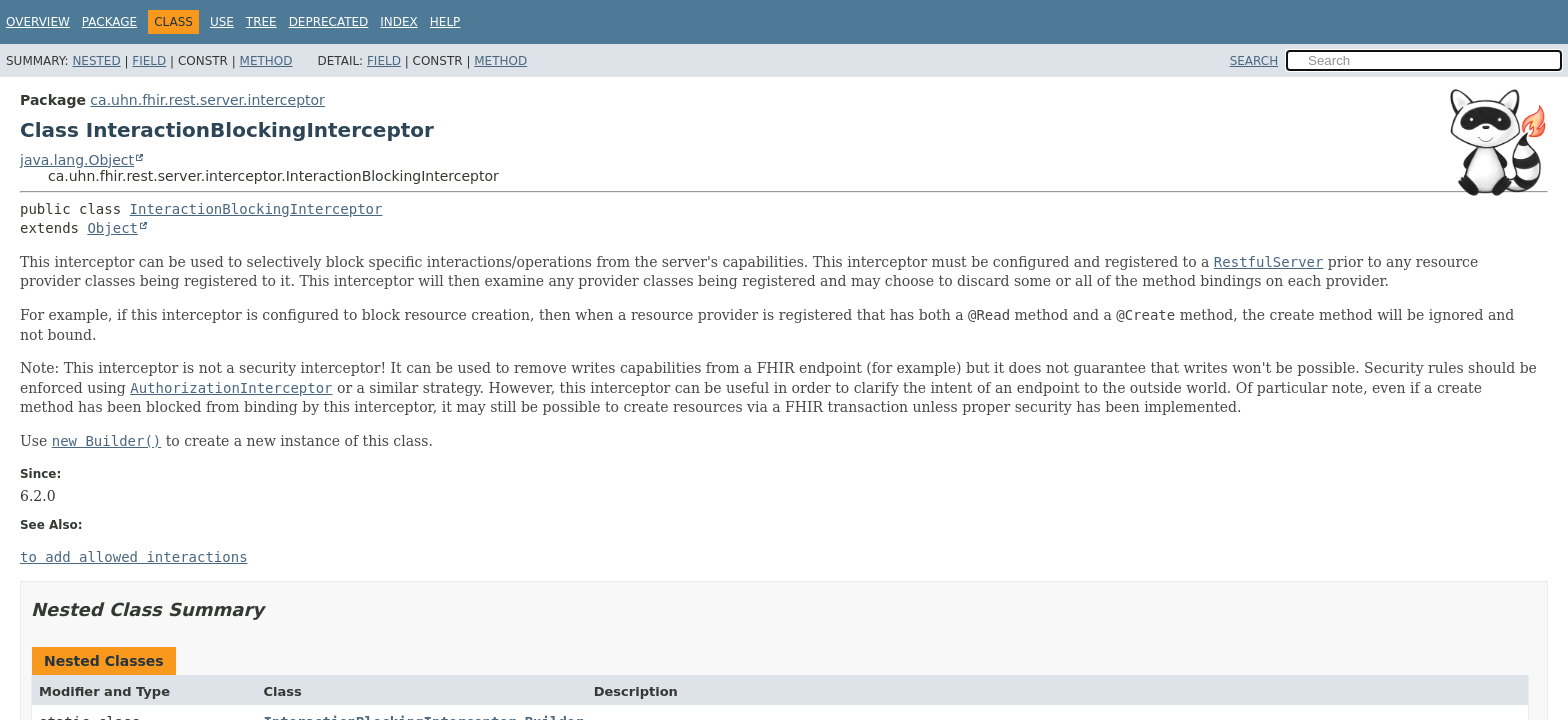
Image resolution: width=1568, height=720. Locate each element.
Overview (38, 22)
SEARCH (1254, 61)
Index (399, 22)
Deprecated (329, 22)
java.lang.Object (77, 160)
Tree (261, 22)
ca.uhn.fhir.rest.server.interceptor (207, 100)
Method (266, 61)
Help (445, 22)
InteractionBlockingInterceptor (256, 209)
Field (149, 61)
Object (112, 228)
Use (222, 22)
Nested (96, 61)
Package (109, 22)
